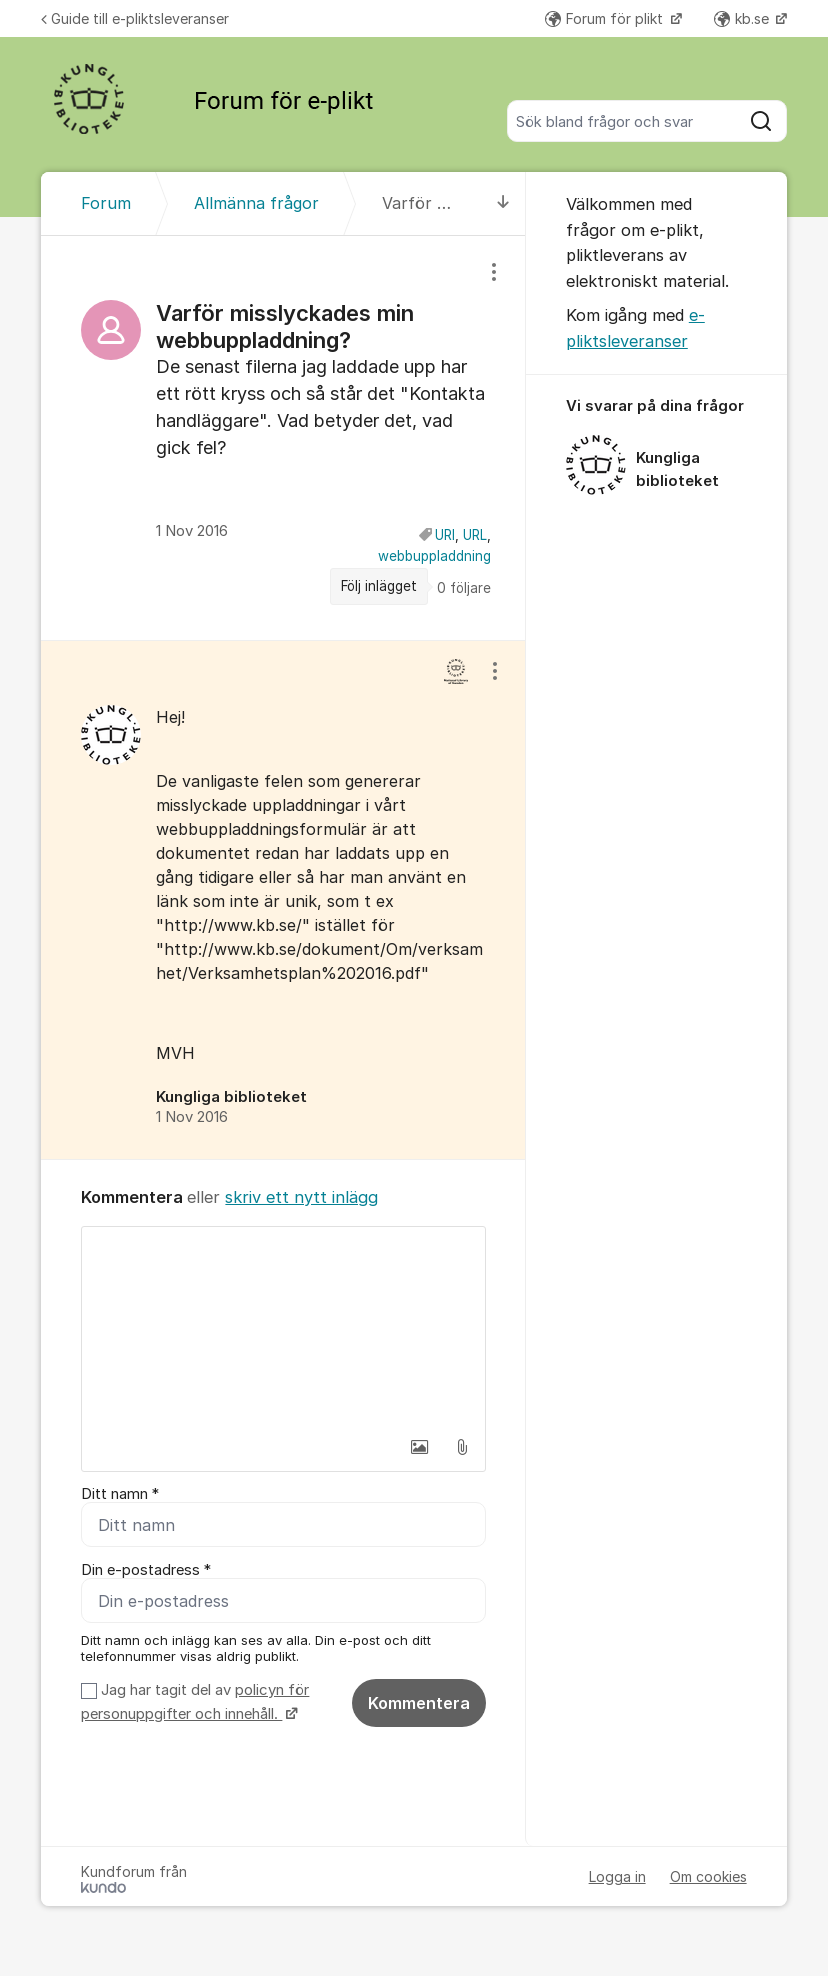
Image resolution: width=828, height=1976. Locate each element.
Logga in (617, 1876)
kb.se (743, 18)
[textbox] (283, 1327)
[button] (420, 1447)
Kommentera (419, 1703)
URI (445, 535)
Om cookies (708, 1876)
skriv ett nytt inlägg (301, 1197)
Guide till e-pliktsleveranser (135, 18)
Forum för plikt (606, 18)
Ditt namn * (120, 1494)
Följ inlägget (379, 586)
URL (475, 535)
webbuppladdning (434, 556)
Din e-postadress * (146, 1570)
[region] (283, 438)
